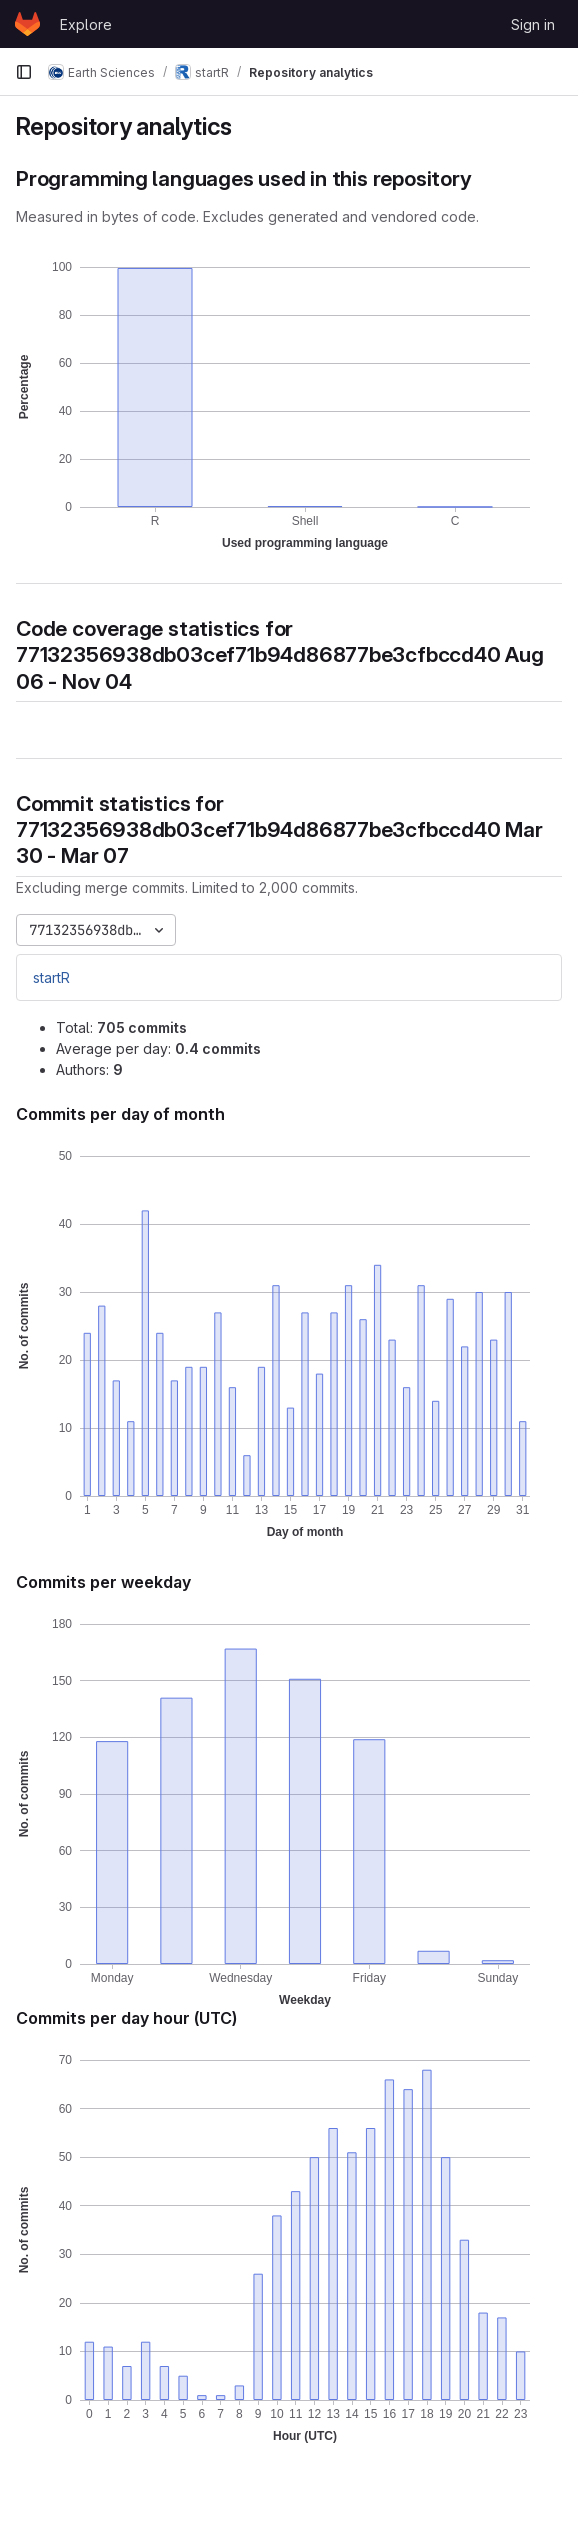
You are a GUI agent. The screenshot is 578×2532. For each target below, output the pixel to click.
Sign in (533, 24)
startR (51, 977)
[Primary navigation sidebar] (24, 72)
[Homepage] (27, 24)
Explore (86, 24)
